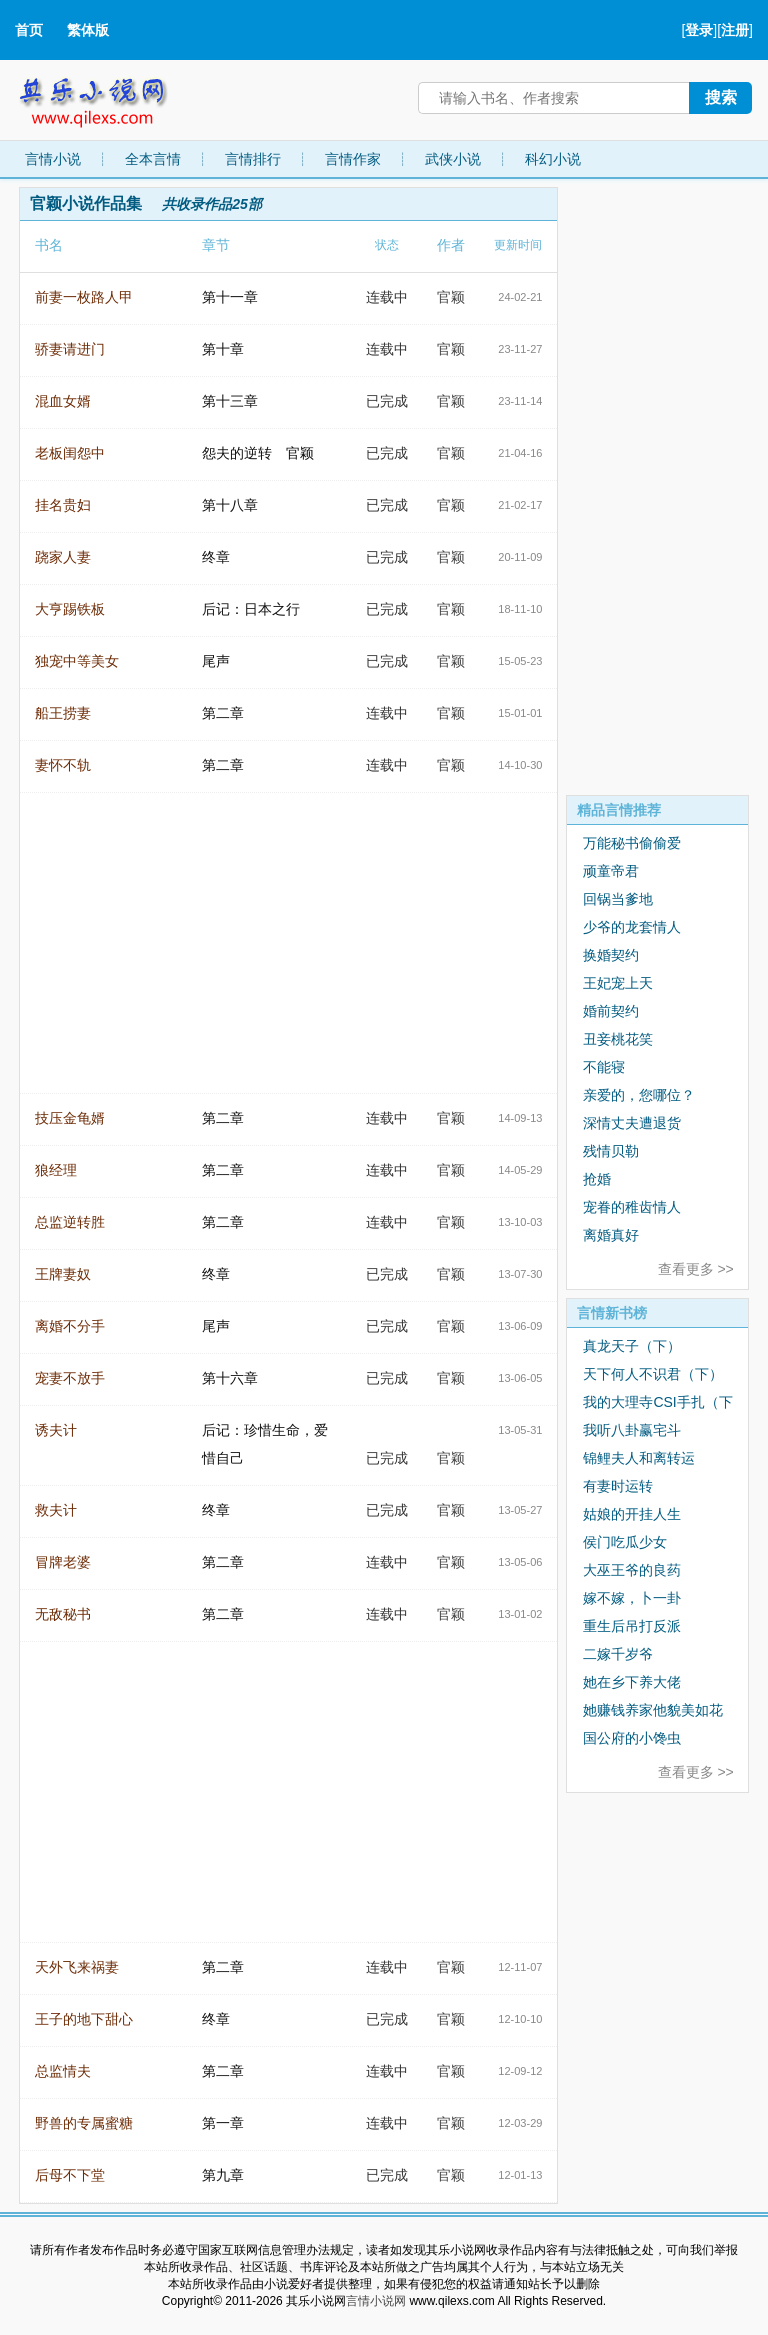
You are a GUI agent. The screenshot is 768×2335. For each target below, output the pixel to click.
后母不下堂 (70, 2175)
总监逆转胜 (70, 1222)
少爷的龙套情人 (632, 927)
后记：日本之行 (251, 609)
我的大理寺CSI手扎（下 (657, 1402)
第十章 (223, 349)
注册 (735, 30)
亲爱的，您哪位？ (639, 1095)
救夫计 (56, 1510)
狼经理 (56, 1170)
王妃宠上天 (618, 983)
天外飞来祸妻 (77, 1967)
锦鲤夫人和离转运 (639, 1458)
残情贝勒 (611, 1151)
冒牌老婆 (63, 1562)
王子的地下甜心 (84, 2019)
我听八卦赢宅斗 (632, 1430)
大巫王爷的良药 (632, 1570)
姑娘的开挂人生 (632, 1514)
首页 (29, 30)
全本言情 (153, 159)
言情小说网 (376, 2301)
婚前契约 (611, 1011)
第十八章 (230, 505)
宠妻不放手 (70, 1378)
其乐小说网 (107, 97)
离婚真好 (611, 1235)
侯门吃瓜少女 (625, 1542)
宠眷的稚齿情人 (632, 1207)
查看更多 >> (696, 1269)
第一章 (223, 2123)
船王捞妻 (63, 713)
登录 (699, 30)
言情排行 (253, 159)
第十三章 (230, 401)
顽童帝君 (611, 871)
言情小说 (53, 159)
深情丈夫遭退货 (632, 1123)
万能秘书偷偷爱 (632, 843)
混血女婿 (63, 401)
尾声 (216, 661)
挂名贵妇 (63, 505)
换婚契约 (611, 955)
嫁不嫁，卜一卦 (632, 1598)
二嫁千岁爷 (618, 1654)
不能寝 (604, 1067)
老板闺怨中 (70, 453)
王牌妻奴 (63, 1274)
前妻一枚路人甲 (84, 297)
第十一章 (230, 297)
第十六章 (230, 1378)
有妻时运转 (618, 1486)
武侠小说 (453, 159)
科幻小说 (553, 159)
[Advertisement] (657, 487)
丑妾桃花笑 (618, 1039)
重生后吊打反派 (632, 1626)
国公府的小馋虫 (632, 1738)
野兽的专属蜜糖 (84, 2123)
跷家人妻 (63, 557)
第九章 (223, 2175)
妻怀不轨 (63, 765)
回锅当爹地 (618, 899)
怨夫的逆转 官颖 (258, 453)
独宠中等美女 (77, 661)
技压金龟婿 (70, 1118)
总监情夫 (63, 2071)
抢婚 (597, 1179)
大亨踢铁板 (70, 609)
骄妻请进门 (70, 349)
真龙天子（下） (632, 1346)
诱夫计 (56, 1430)
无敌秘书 (63, 1614)
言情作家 (353, 159)
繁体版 (88, 30)
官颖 (451, 297)
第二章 (223, 713)
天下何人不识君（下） (653, 1374)
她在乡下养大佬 (632, 1682)
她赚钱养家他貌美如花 (653, 1710)
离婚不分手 (70, 1326)
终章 (216, 557)
